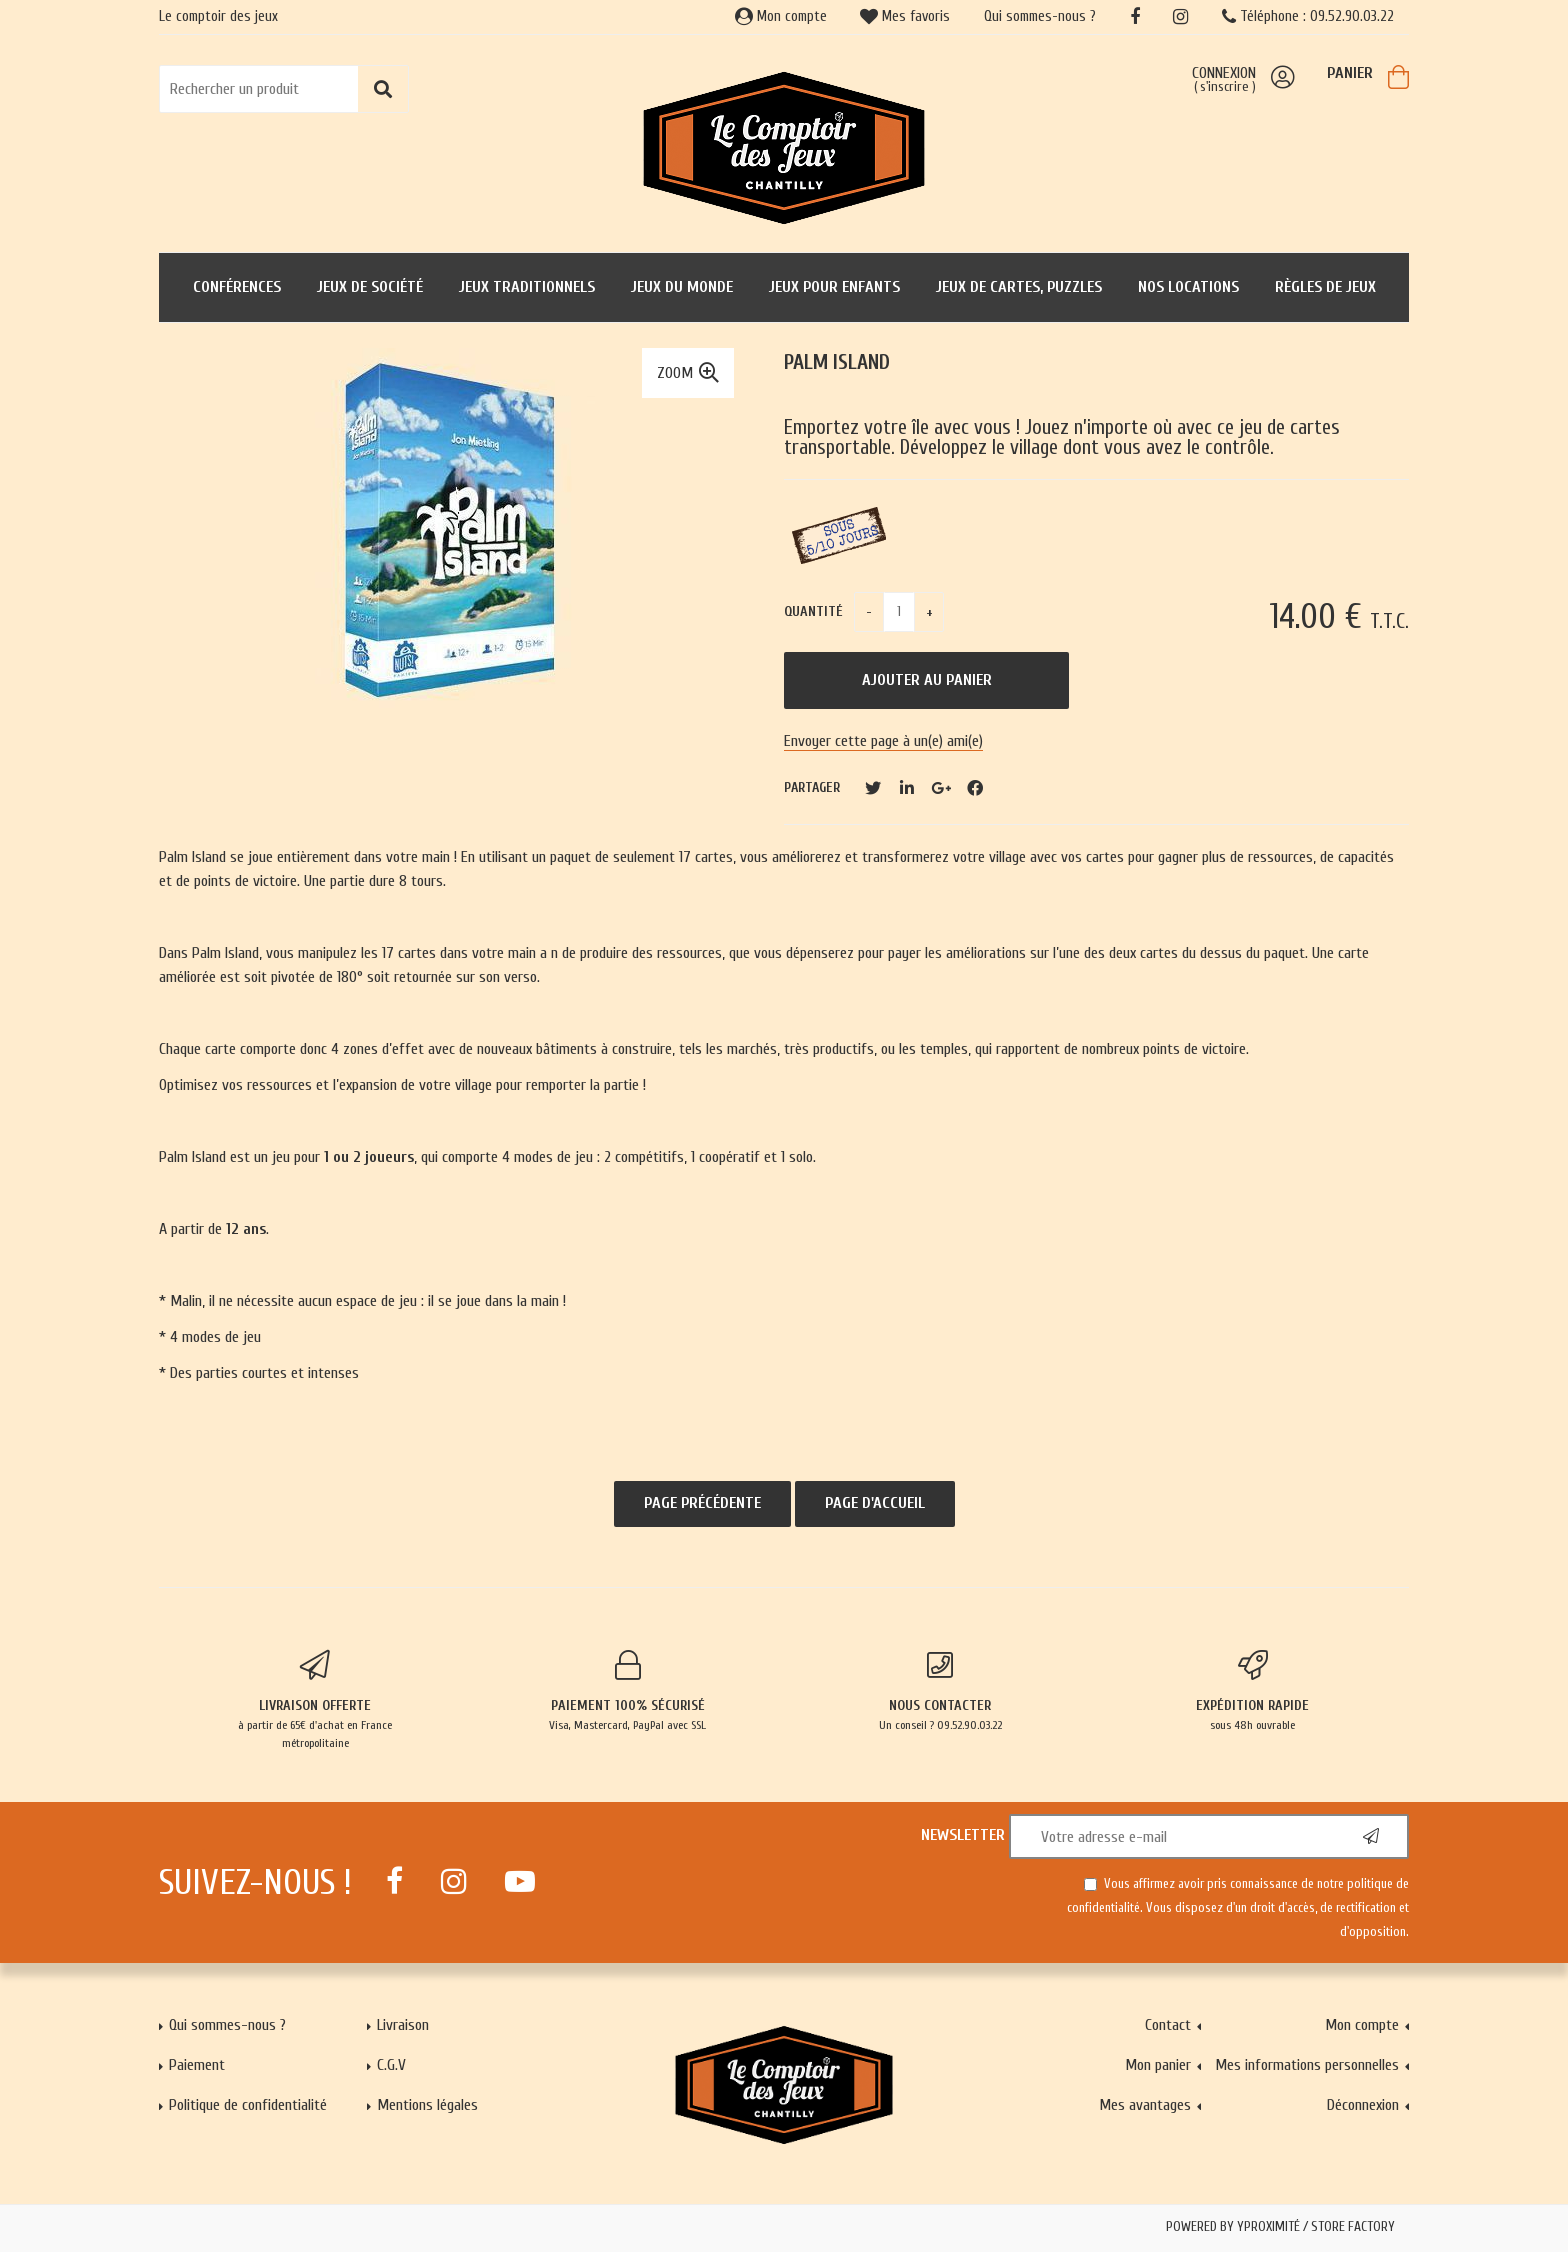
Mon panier (1158, 2065)
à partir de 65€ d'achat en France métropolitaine (315, 1700)
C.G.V (391, 2065)
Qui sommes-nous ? (1040, 16)
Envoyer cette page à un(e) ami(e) (883, 741)
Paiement (197, 2065)
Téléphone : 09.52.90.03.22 (1308, 16)
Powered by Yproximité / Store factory (1280, 2227)
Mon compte (781, 16)
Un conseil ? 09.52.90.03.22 (940, 1691)
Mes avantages (1145, 2105)
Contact (1168, 2025)
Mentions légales (427, 2105)
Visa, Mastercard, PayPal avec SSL (628, 1691)
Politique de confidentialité (248, 2105)
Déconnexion (1363, 2105)
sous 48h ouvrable (1253, 1691)
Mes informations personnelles (1307, 2065)
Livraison (403, 2025)
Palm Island (837, 362)
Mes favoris (905, 16)
